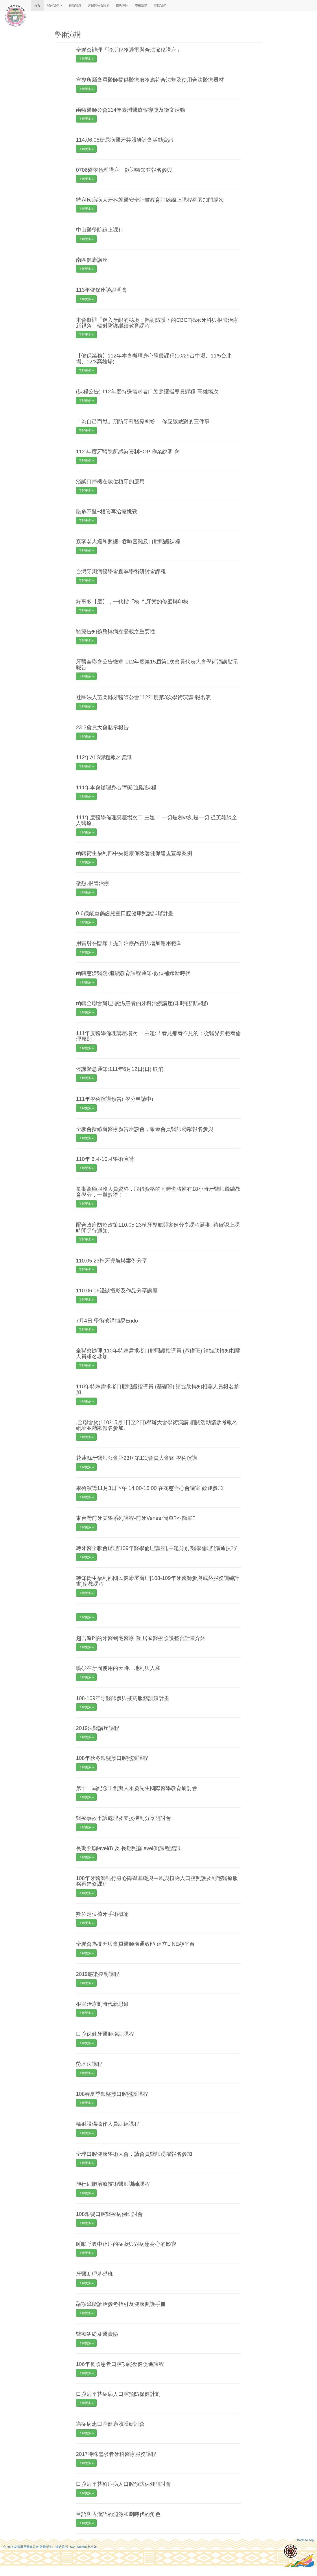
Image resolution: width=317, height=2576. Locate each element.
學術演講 (141, 5)
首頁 (37, 5)
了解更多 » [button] (86, 58)
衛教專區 (122, 5)
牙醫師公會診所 (98, 5)
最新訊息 (75, 5)
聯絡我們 (160, 5)
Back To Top (305, 2540)
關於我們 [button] (54, 5)
